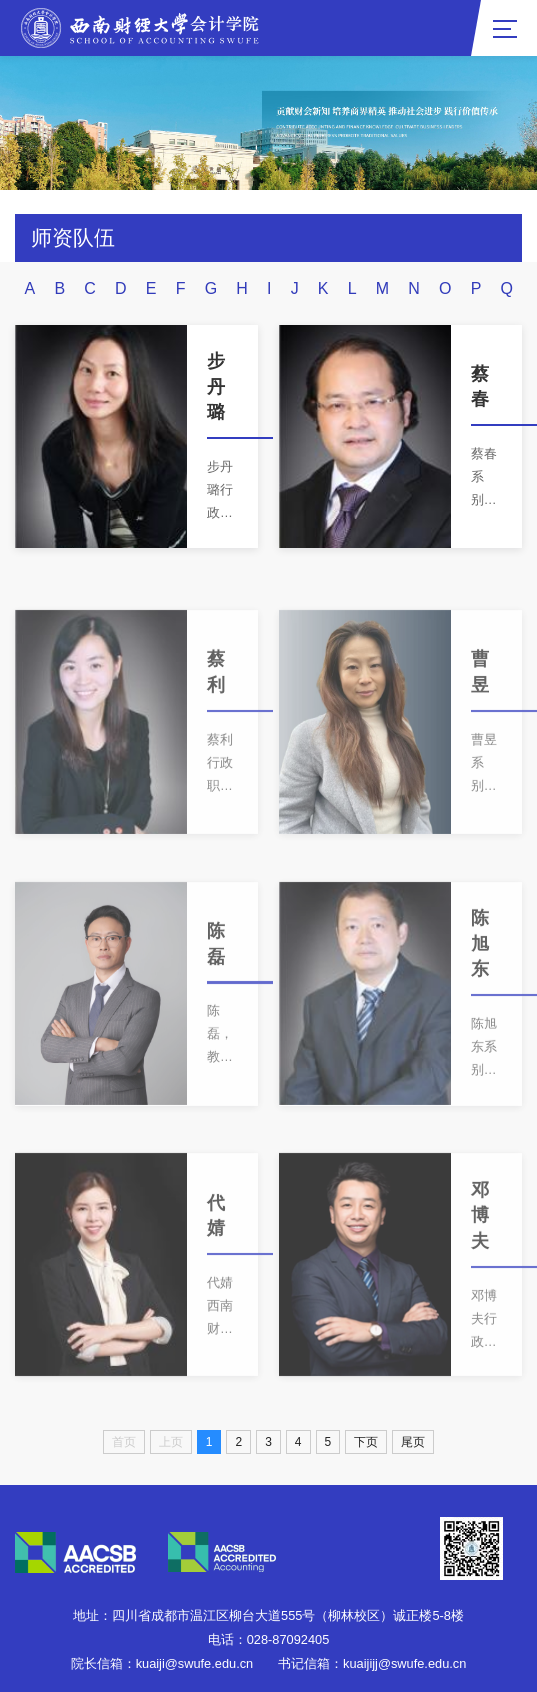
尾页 (413, 1442)
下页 (366, 1442)
